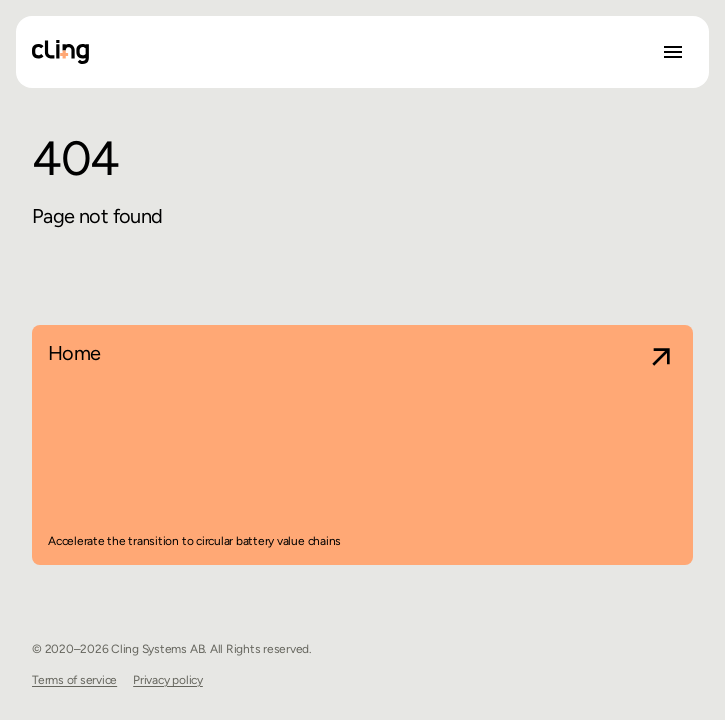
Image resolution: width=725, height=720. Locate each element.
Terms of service (74, 680)
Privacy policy (168, 680)
